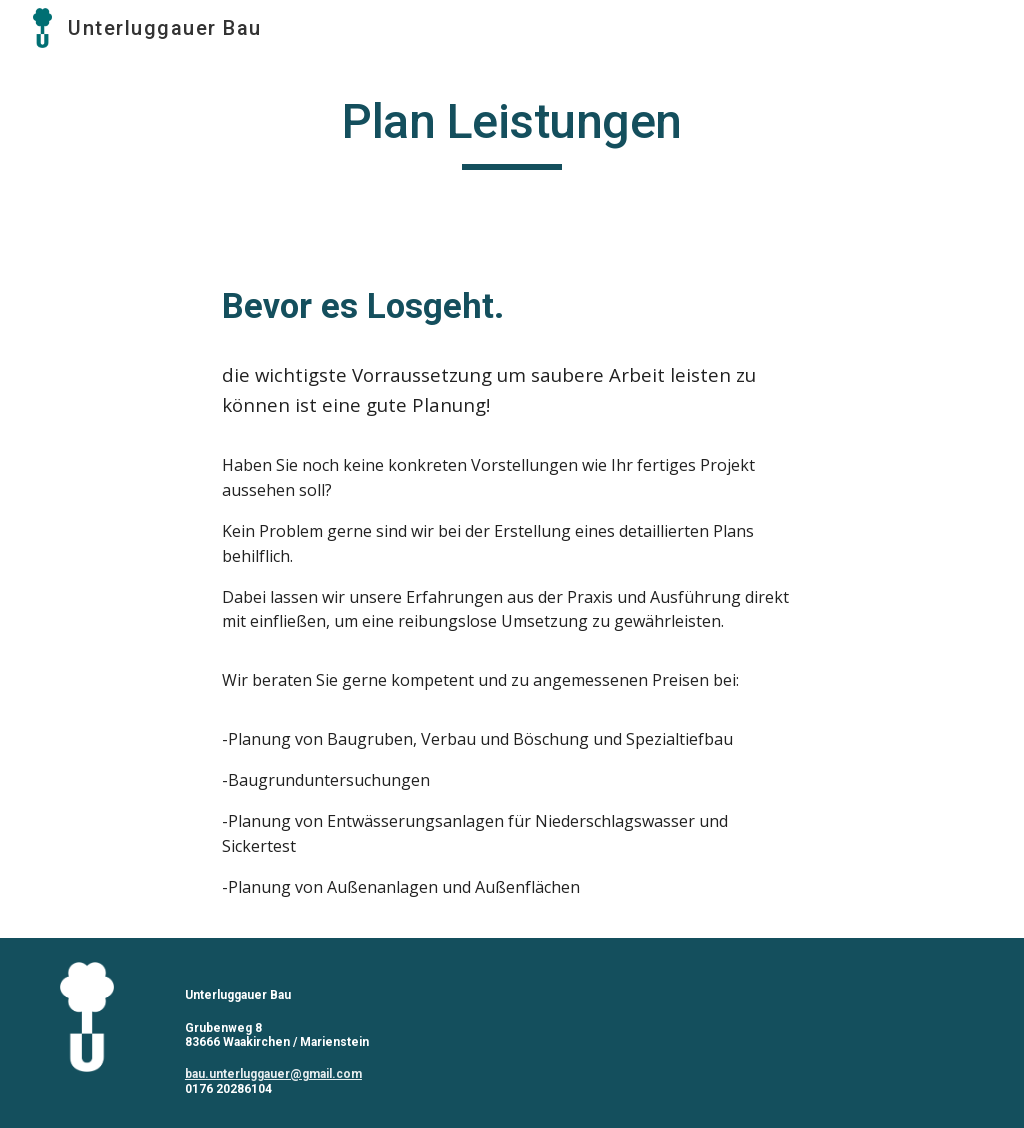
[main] (511, 131)
